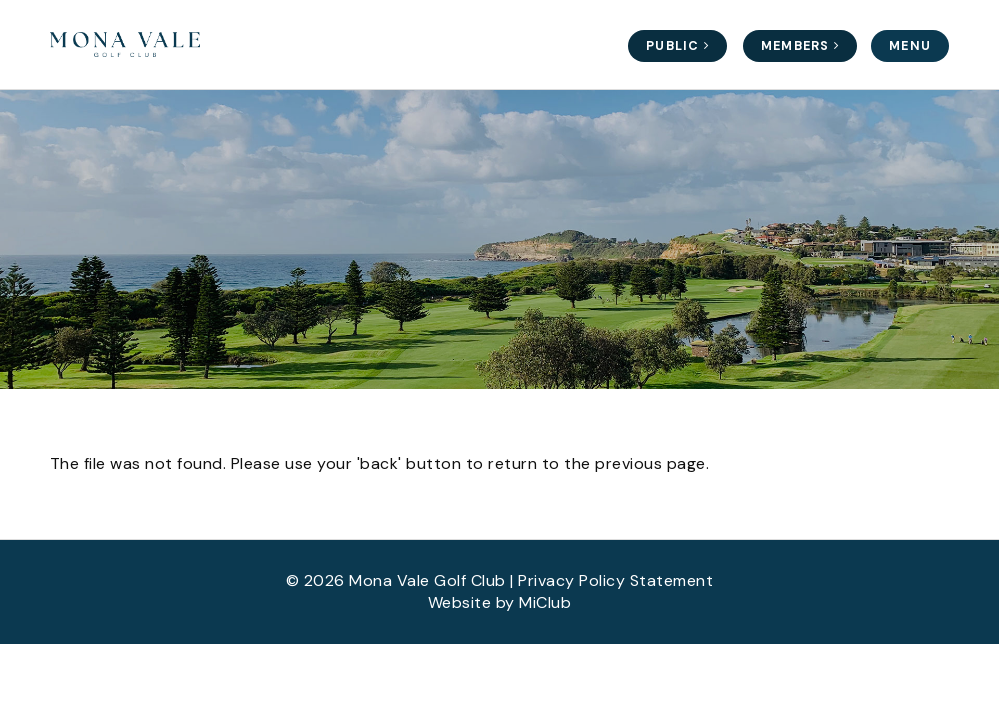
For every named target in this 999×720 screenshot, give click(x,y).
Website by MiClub (500, 602)
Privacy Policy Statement (615, 580)
